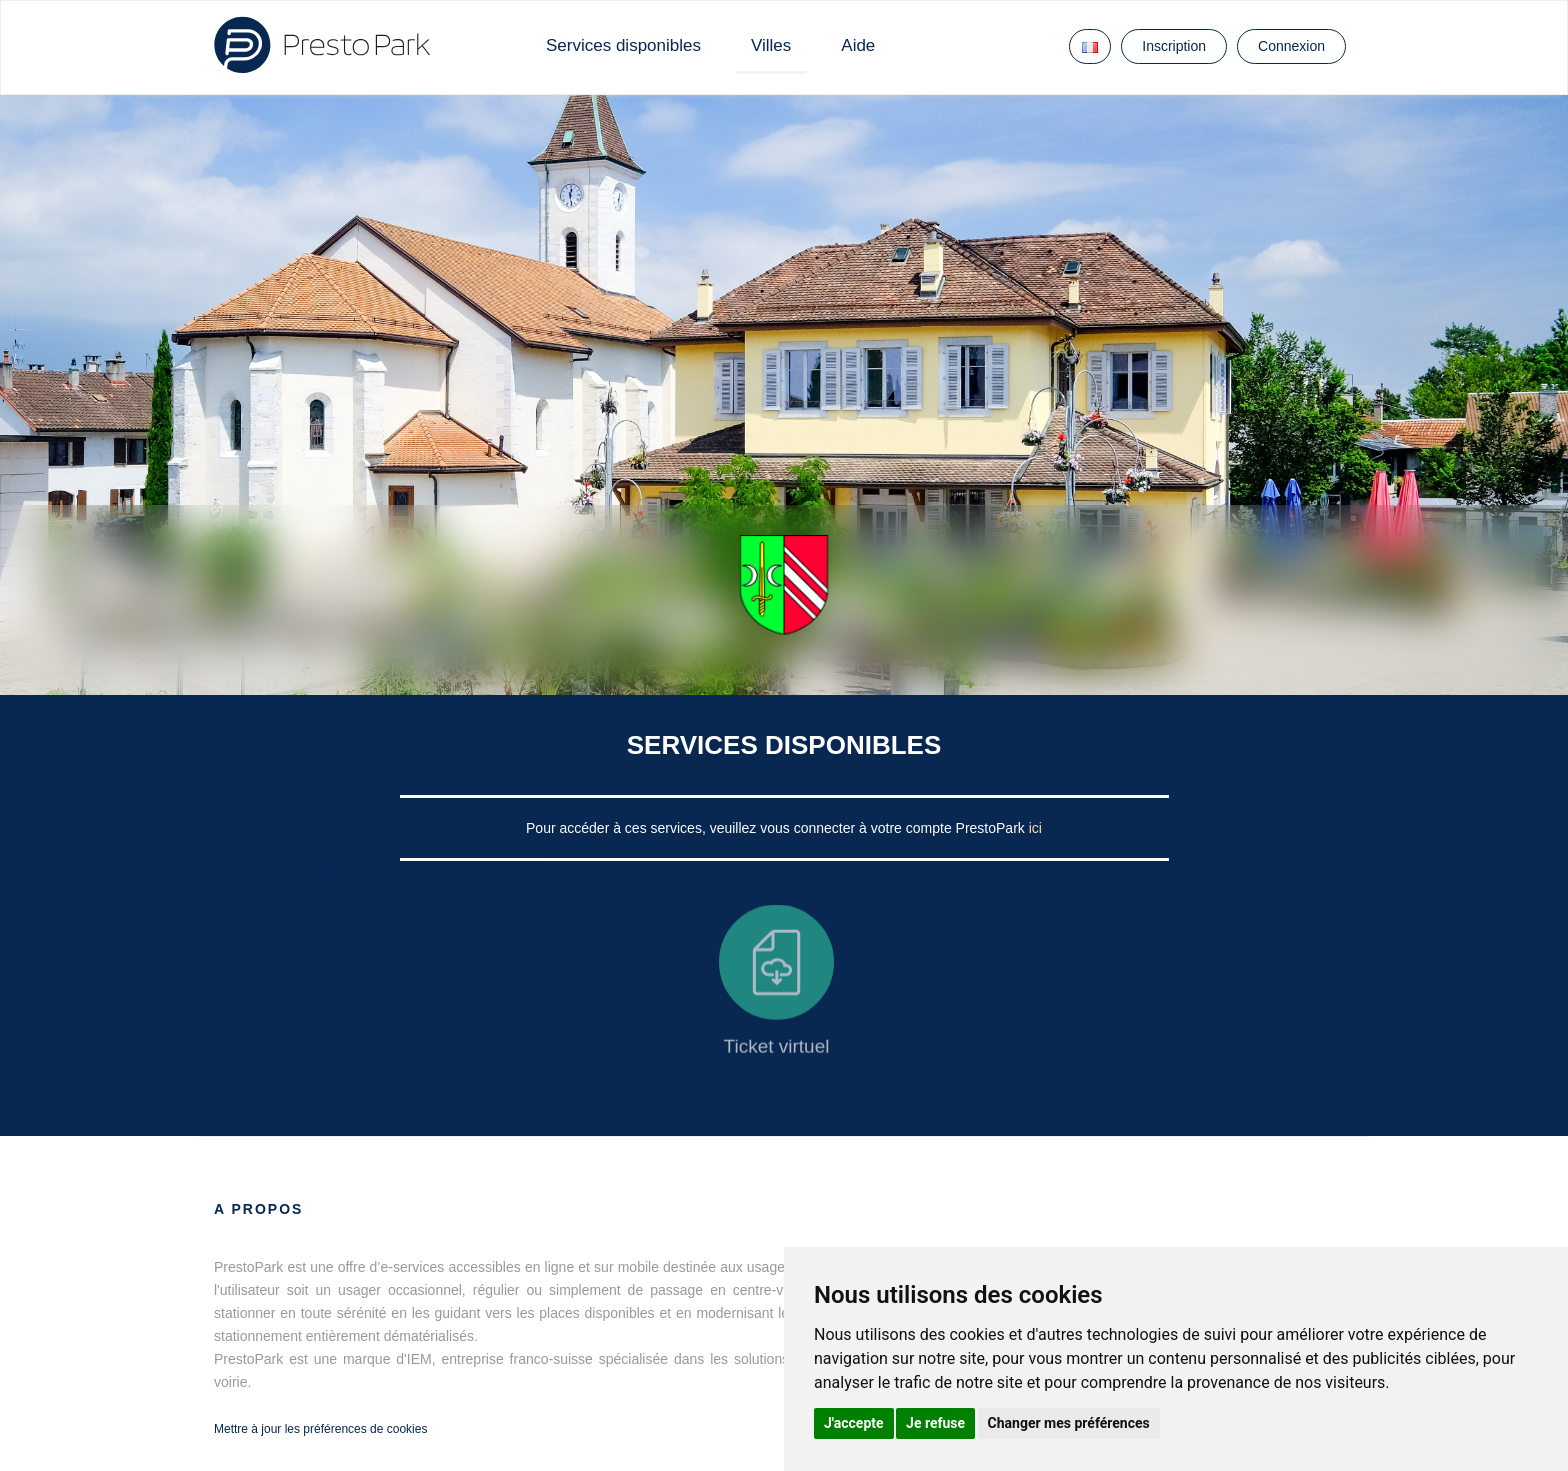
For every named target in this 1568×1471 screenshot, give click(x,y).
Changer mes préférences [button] (1069, 1423)
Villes (771, 45)
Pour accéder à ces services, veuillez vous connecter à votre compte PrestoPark (777, 828)
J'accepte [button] (854, 1423)
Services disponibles (623, 45)
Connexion (1291, 46)
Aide (858, 45)
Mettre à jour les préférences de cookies (320, 1429)
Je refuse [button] (935, 1423)
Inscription (1174, 46)
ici (1035, 828)
